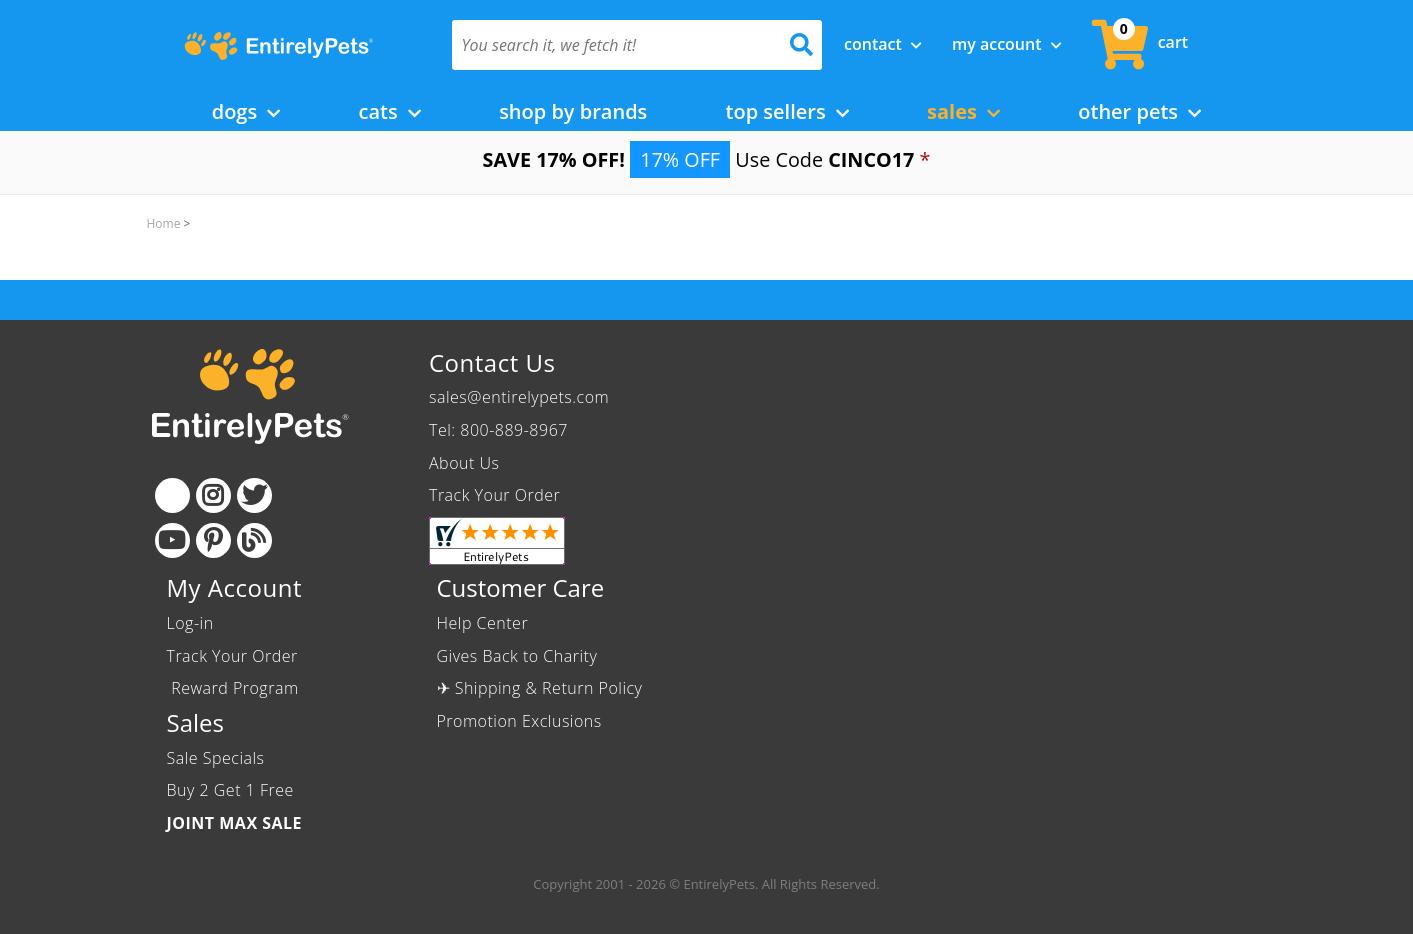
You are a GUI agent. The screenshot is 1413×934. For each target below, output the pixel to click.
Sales (963, 111)
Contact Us (492, 362)
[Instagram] (213, 495)
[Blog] (254, 540)
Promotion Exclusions (519, 721)
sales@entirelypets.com (519, 397)
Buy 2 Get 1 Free (230, 790)
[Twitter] (254, 495)
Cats (390, 111)
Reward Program (235, 688)
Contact (883, 44)
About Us (464, 463)
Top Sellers (787, 111)
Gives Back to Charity (517, 656)
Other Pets (1139, 111)
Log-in (190, 623)
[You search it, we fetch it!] (609, 45)
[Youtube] (172, 540)
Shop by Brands (573, 111)
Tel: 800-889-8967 (498, 430)
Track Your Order (494, 495)
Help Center (483, 623)
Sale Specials (216, 758)
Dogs (246, 111)
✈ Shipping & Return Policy (540, 688)
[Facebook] (172, 495)
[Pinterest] (213, 540)
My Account (1007, 44)
